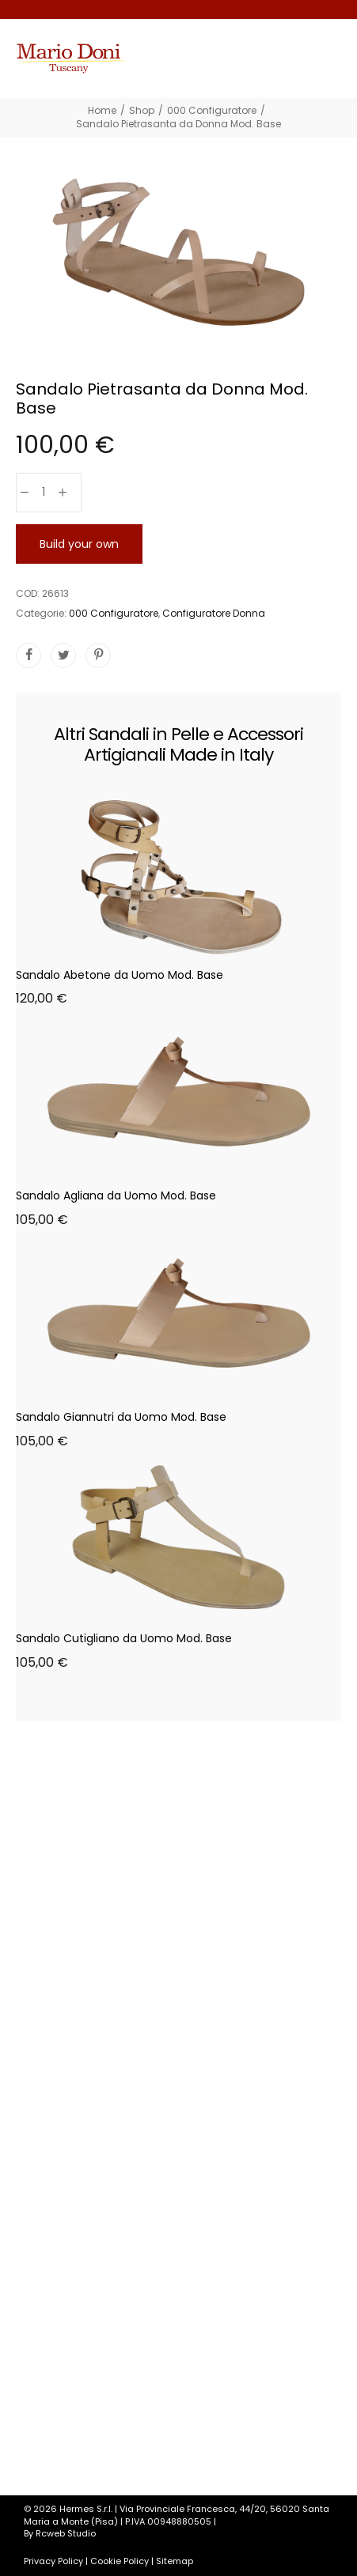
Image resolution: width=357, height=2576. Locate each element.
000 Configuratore (113, 613)
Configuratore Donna (213, 613)
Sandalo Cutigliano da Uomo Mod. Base (124, 1638)
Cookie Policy (119, 2561)
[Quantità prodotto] (43, 493)
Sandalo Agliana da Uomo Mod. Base (116, 1195)
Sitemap (174, 2561)
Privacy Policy (53, 2561)
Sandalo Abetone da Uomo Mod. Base (119, 975)
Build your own (79, 544)
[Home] (102, 110)
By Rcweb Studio (60, 2533)
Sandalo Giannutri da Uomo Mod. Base (121, 1417)
